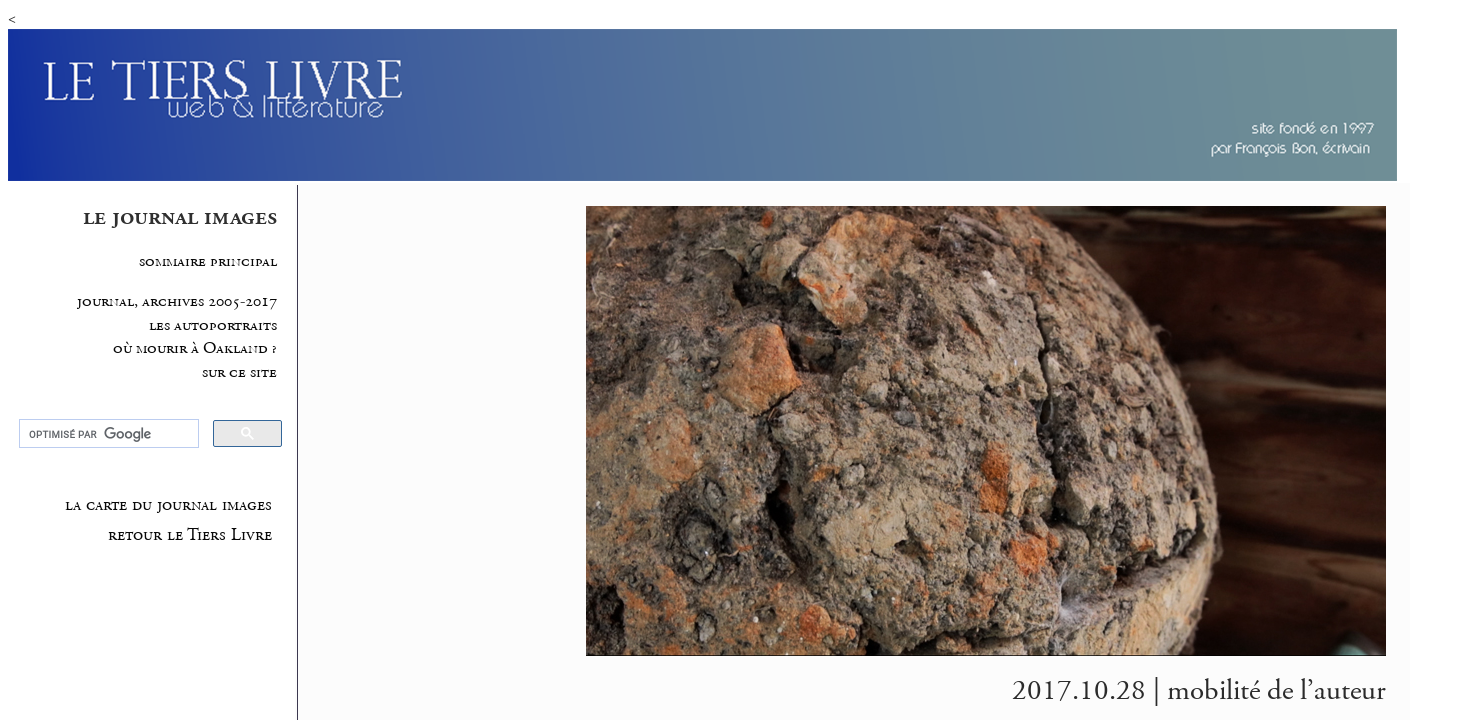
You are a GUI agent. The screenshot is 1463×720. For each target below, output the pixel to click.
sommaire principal (208, 261)
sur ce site (239, 372)
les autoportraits (213, 325)
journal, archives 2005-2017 (177, 301)
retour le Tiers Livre (190, 535)
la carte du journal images (168, 505)
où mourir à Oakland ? (195, 348)
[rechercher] (107, 434)
